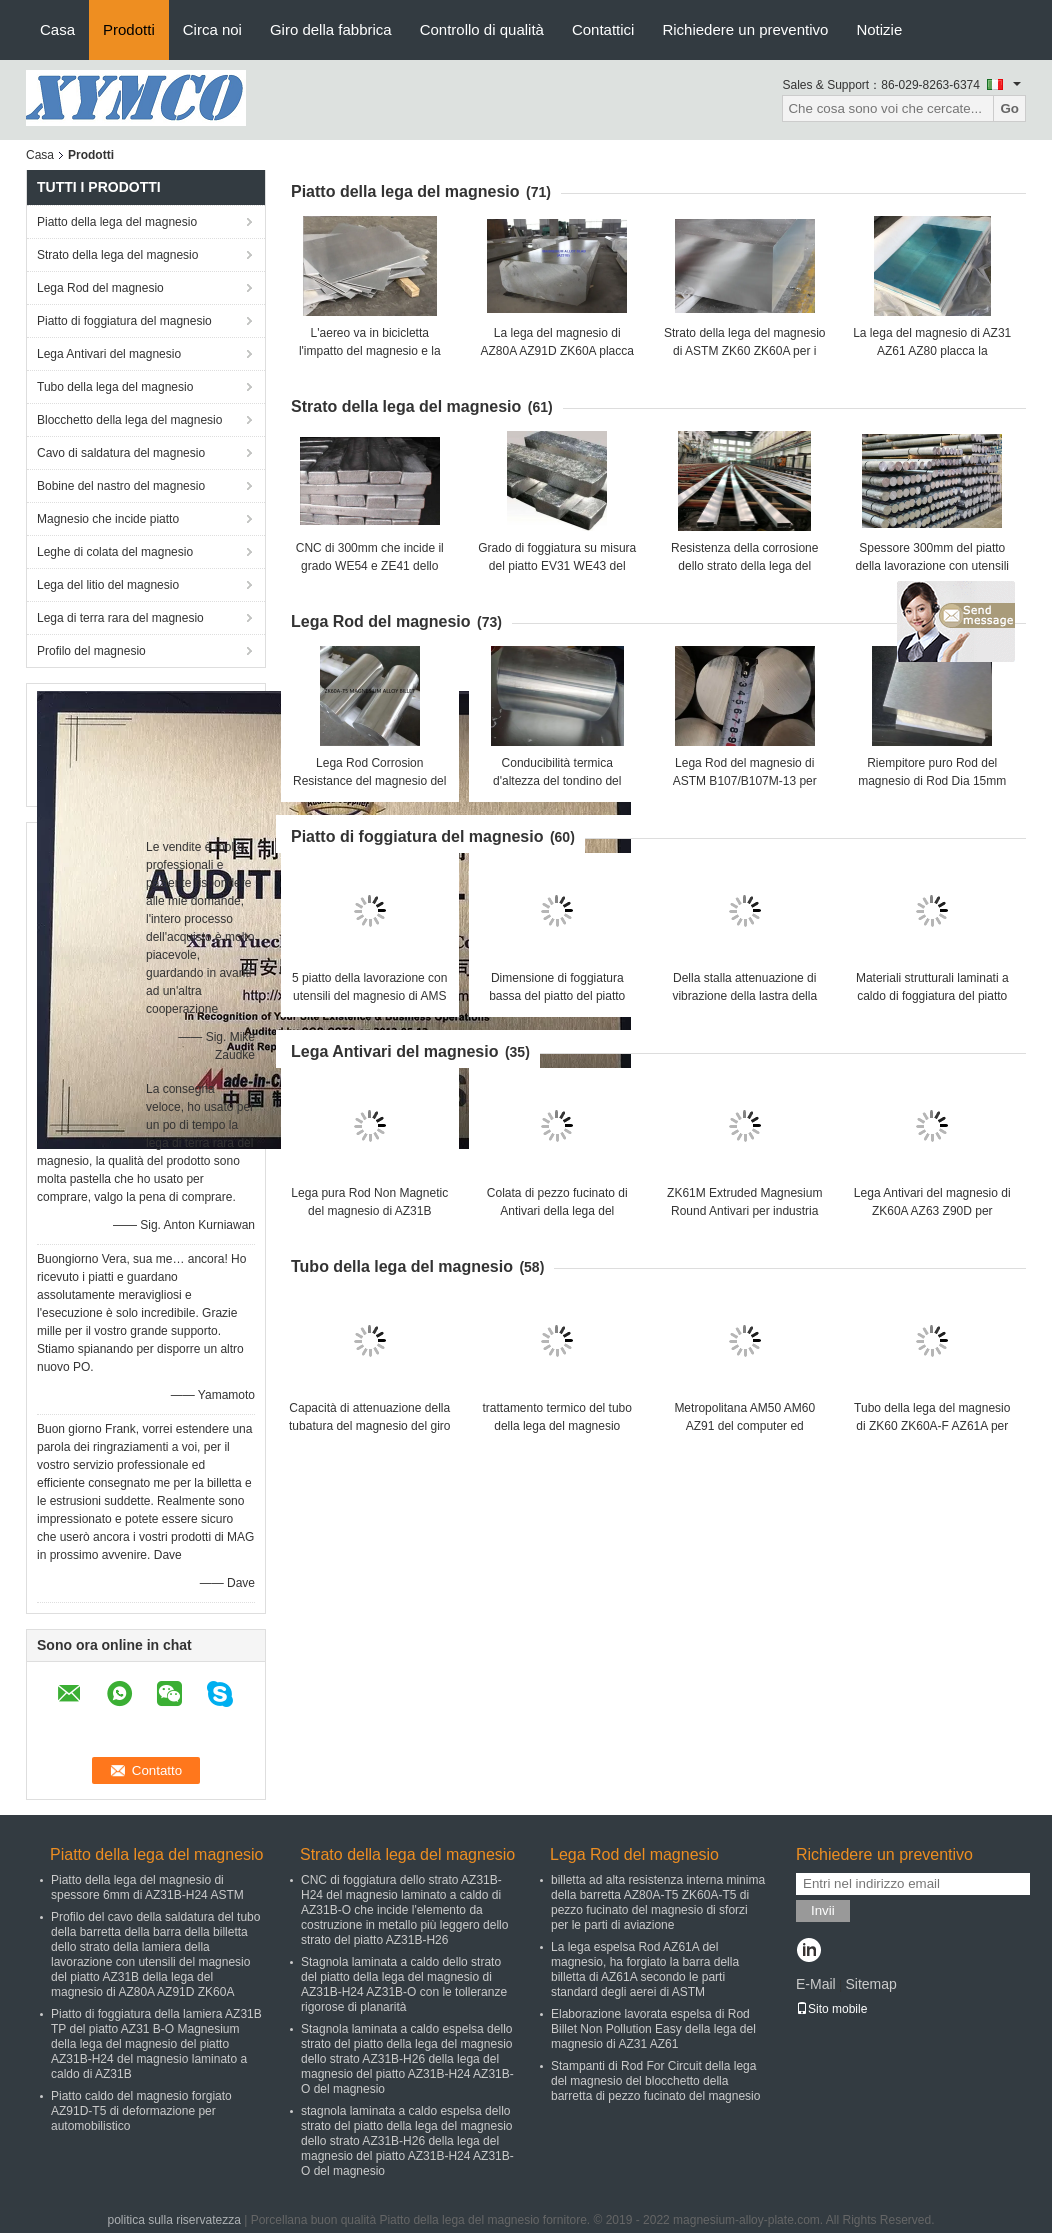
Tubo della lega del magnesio (115, 387)
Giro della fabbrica (331, 29)
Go (1009, 108)
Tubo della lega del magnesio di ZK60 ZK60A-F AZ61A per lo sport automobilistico (932, 1426)
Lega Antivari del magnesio (109, 354)
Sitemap (870, 1984)
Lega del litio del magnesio (108, 585)
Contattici (603, 29)
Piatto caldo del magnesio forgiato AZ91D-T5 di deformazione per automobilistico (141, 2111)
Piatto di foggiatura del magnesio (124, 321)
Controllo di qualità (482, 29)
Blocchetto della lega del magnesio (129, 420)
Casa (57, 29)
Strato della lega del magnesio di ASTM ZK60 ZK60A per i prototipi (744, 351)
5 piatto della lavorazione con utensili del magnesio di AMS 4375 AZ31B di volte (369, 996)
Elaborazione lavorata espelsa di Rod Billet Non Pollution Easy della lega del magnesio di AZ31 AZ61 (653, 2029)
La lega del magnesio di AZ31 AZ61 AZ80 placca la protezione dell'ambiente (932, 351)
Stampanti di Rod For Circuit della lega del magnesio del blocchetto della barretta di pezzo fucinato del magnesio (655, 2081)
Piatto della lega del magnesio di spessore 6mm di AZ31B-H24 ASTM (147, 1887)
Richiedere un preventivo (745, 29)
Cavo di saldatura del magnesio (121, 453)
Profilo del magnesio (91, 651)
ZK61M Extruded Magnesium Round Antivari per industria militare (744, 1211)
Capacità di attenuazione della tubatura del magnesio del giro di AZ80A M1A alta (369, 1426)
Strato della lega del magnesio (117, 255)
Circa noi (212, 29)
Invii (823, 1910)
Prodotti (129, 29)
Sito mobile (831, 2009)
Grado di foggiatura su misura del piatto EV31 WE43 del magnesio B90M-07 (557, 566)
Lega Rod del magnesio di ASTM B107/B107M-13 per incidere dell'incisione (745, 781)
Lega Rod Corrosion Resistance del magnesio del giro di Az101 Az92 (369, 781)
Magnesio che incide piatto (108, 519)
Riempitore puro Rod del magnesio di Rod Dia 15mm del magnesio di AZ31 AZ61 (932, 781)
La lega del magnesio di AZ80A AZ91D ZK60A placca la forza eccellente (557, 351)
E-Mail (816, 1984)
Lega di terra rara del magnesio (120, 618)
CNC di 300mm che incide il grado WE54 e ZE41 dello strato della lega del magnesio (369, 566)
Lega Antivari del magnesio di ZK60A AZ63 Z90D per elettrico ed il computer (932, 1211)
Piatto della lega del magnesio (117, 222)
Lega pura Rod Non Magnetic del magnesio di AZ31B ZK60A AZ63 (369, 1211)
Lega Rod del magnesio (100, 288)
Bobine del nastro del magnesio (121, 486)
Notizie (879, 29)
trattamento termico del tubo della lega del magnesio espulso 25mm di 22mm (557, 1426)
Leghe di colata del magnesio (115, 552)
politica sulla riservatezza (173, 2220)
